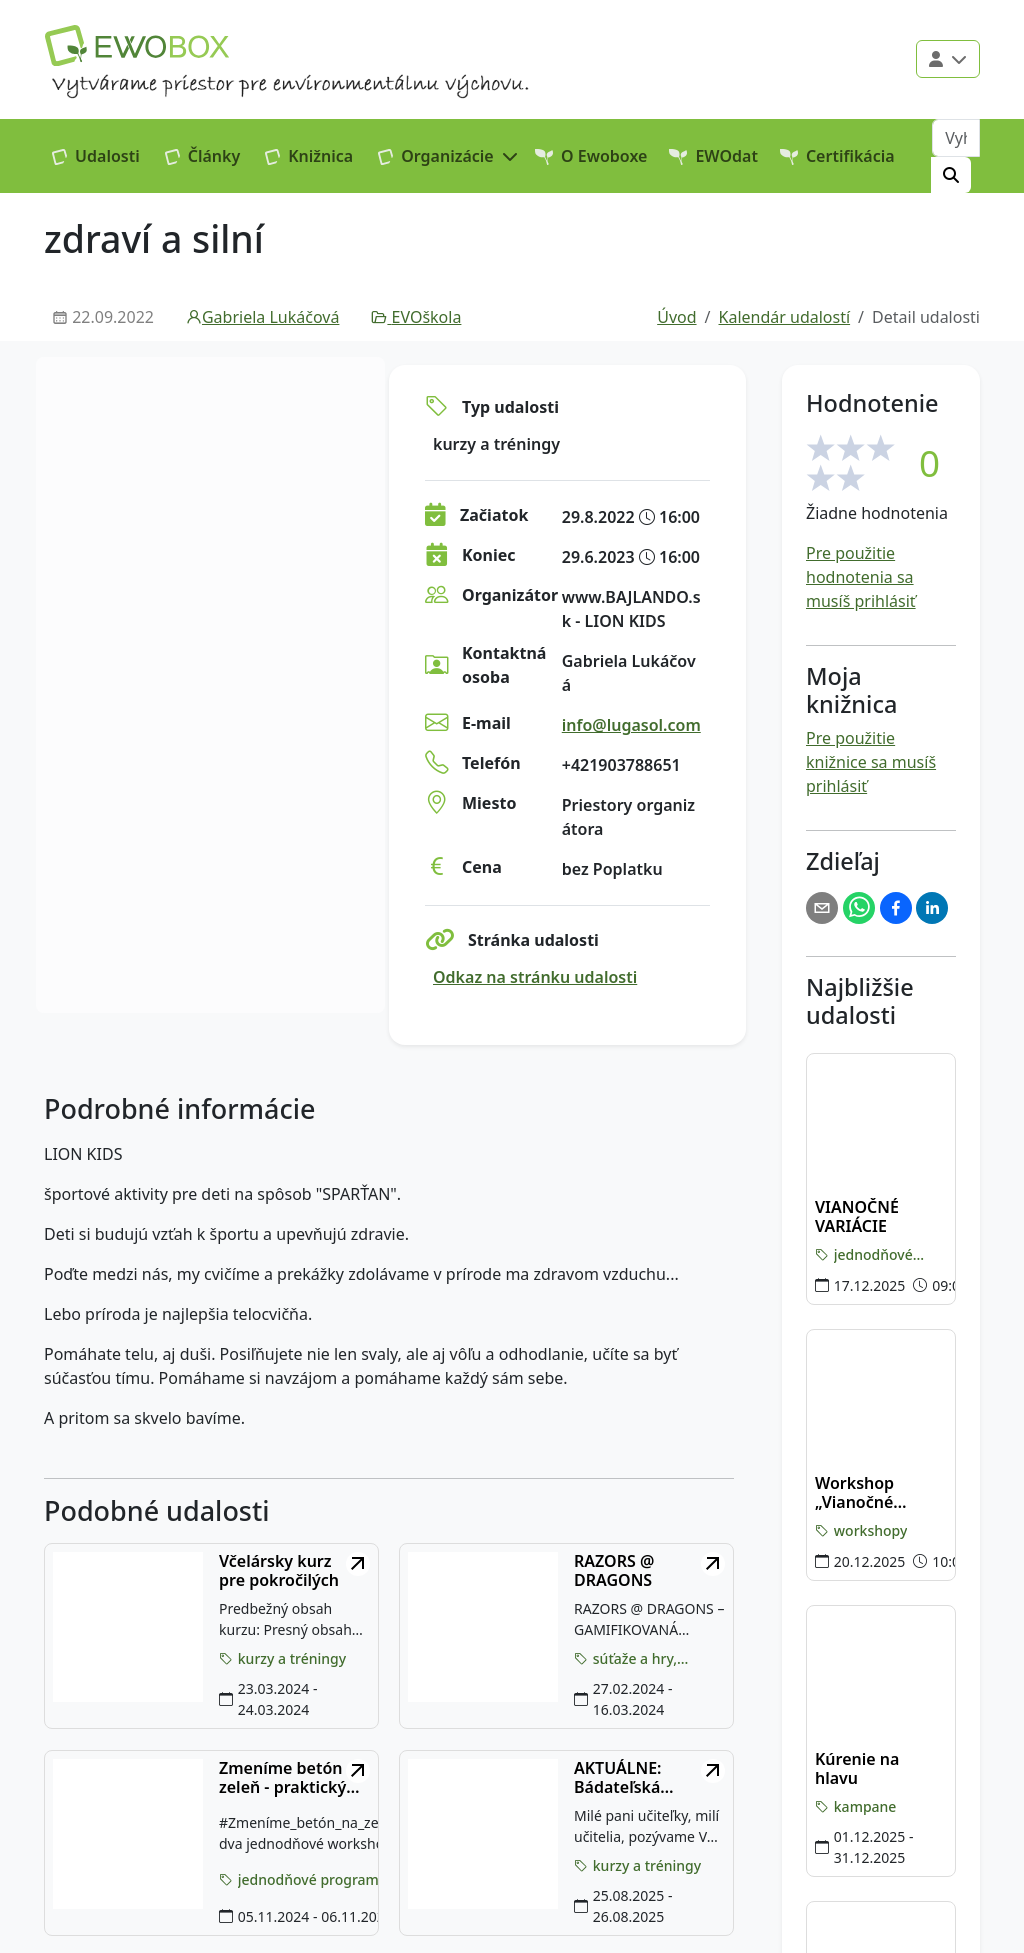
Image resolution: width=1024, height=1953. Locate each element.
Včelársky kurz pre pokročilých (279, 1571)
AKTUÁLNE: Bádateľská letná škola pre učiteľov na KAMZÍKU (631, 1778)
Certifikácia (837, 156)
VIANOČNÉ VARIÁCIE (857, 1217)
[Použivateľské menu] (948, 59)
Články (203, 156)
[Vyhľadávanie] (956, 138)
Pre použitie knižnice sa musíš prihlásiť (871, 762)
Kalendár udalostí (785, 317)
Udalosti (96, 156)
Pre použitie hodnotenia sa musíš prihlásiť (861, 577)
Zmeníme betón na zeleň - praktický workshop (292, 1778)
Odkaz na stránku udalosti (535, 977)
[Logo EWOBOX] (137, 45)
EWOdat (713, 156)
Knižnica (309, 156)
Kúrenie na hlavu (857, 1769)
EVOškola (416, 317)
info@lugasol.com (631, 725)
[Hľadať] (951, 175)
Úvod (676, 317)
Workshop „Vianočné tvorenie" (854, 1493)
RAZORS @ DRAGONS (614, 1571)
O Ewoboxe (591, 156)
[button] (448, 156)
